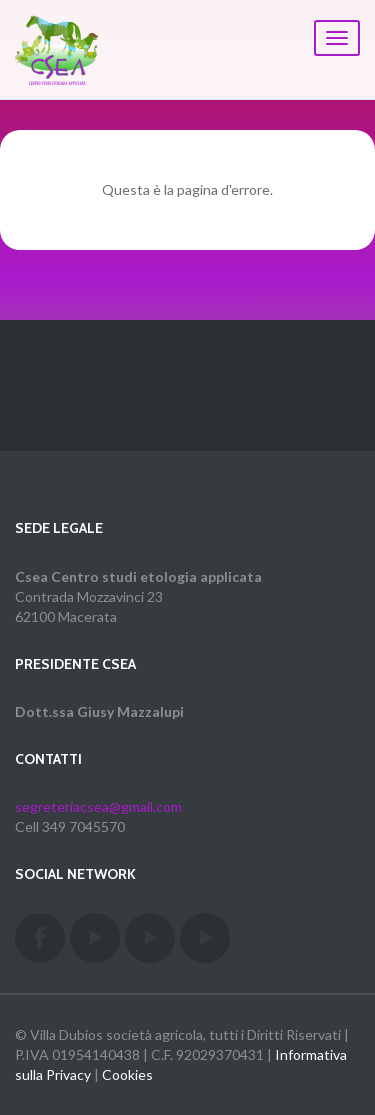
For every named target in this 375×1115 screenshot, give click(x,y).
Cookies (127, 1074)
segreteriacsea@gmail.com (98, 806)
